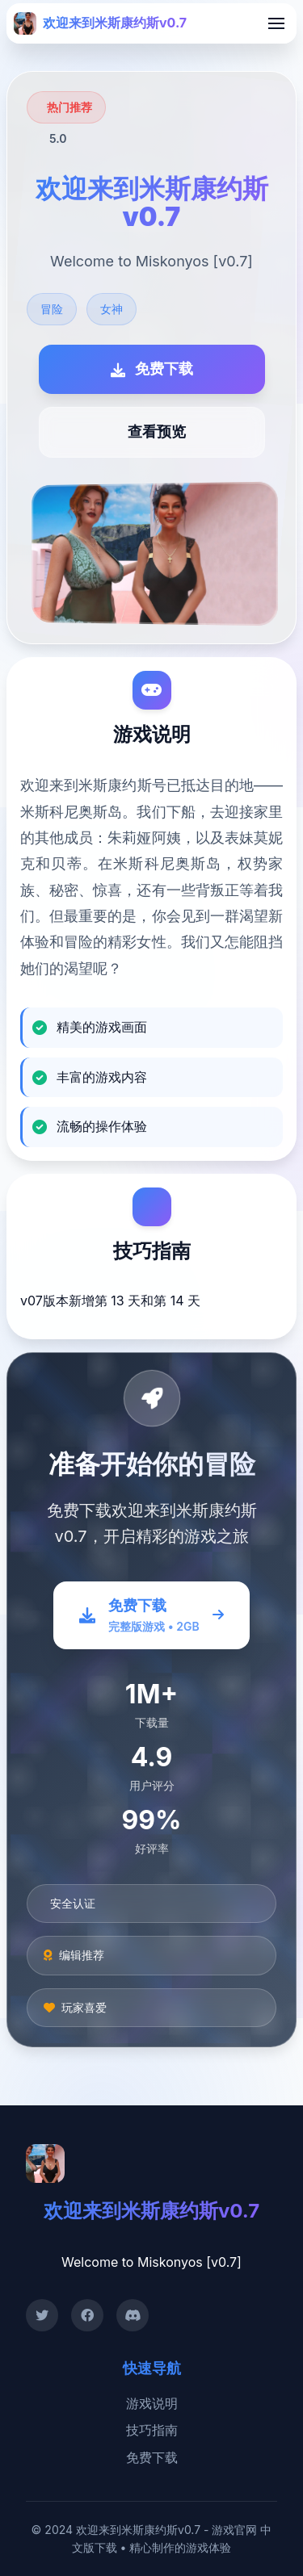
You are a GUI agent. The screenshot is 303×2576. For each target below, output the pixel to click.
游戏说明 (152, 2403)
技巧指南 (152, 2430)
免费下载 (152, 2457)
